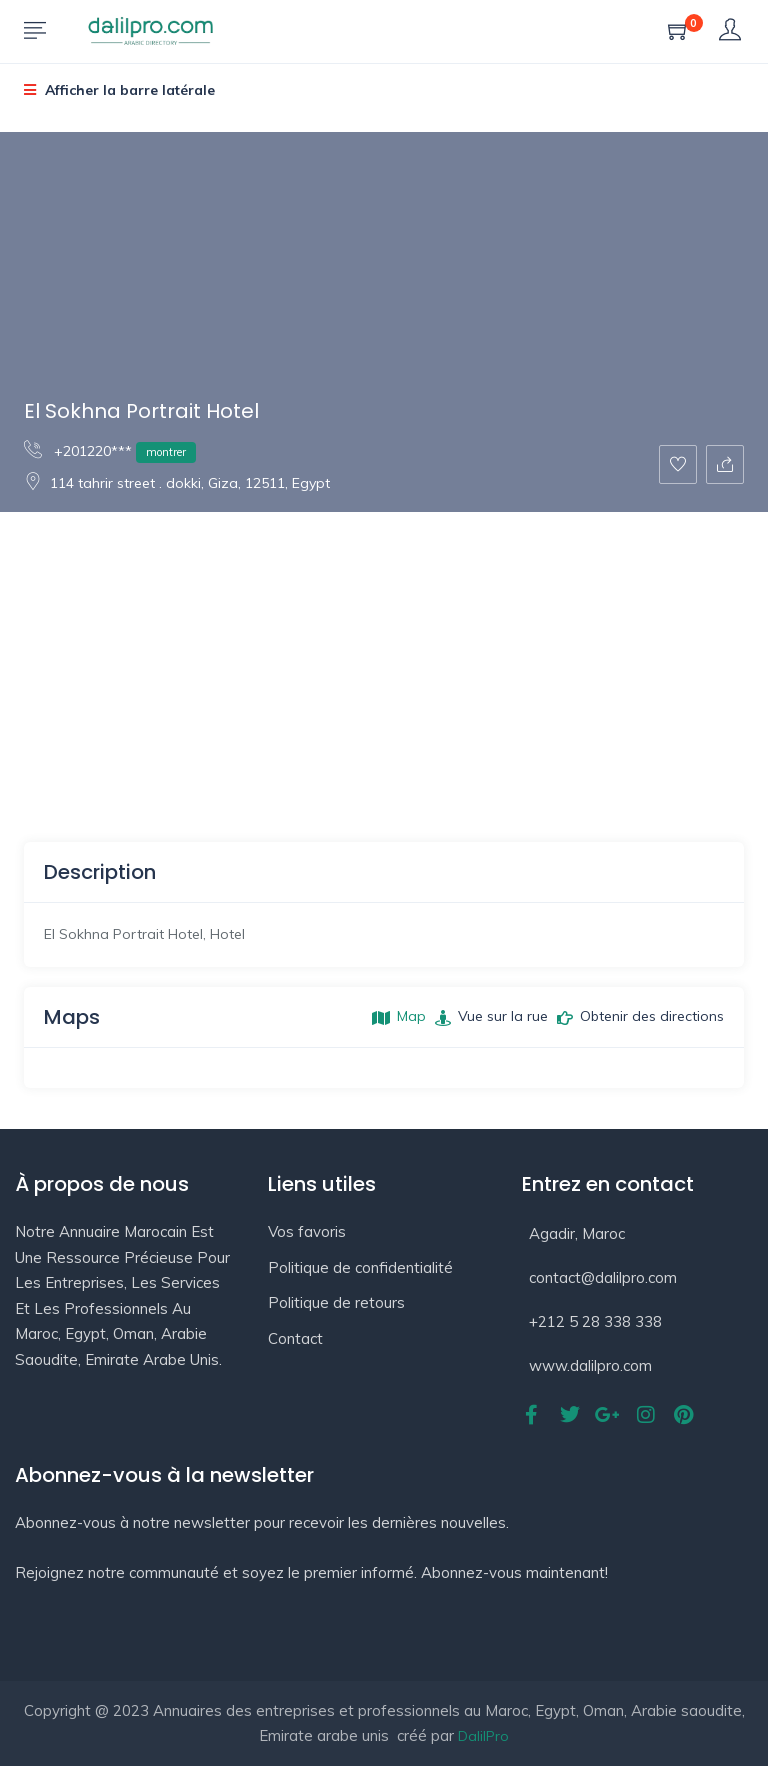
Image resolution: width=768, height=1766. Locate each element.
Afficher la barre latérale (119, 90)
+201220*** (110, 450)
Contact (295, 1338)
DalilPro (483, 1736)
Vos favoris (307, 1231)
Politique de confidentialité (360, 1267)
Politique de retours (336, 1302)
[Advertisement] (384, 662)
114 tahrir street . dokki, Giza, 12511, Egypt (177, 483)
